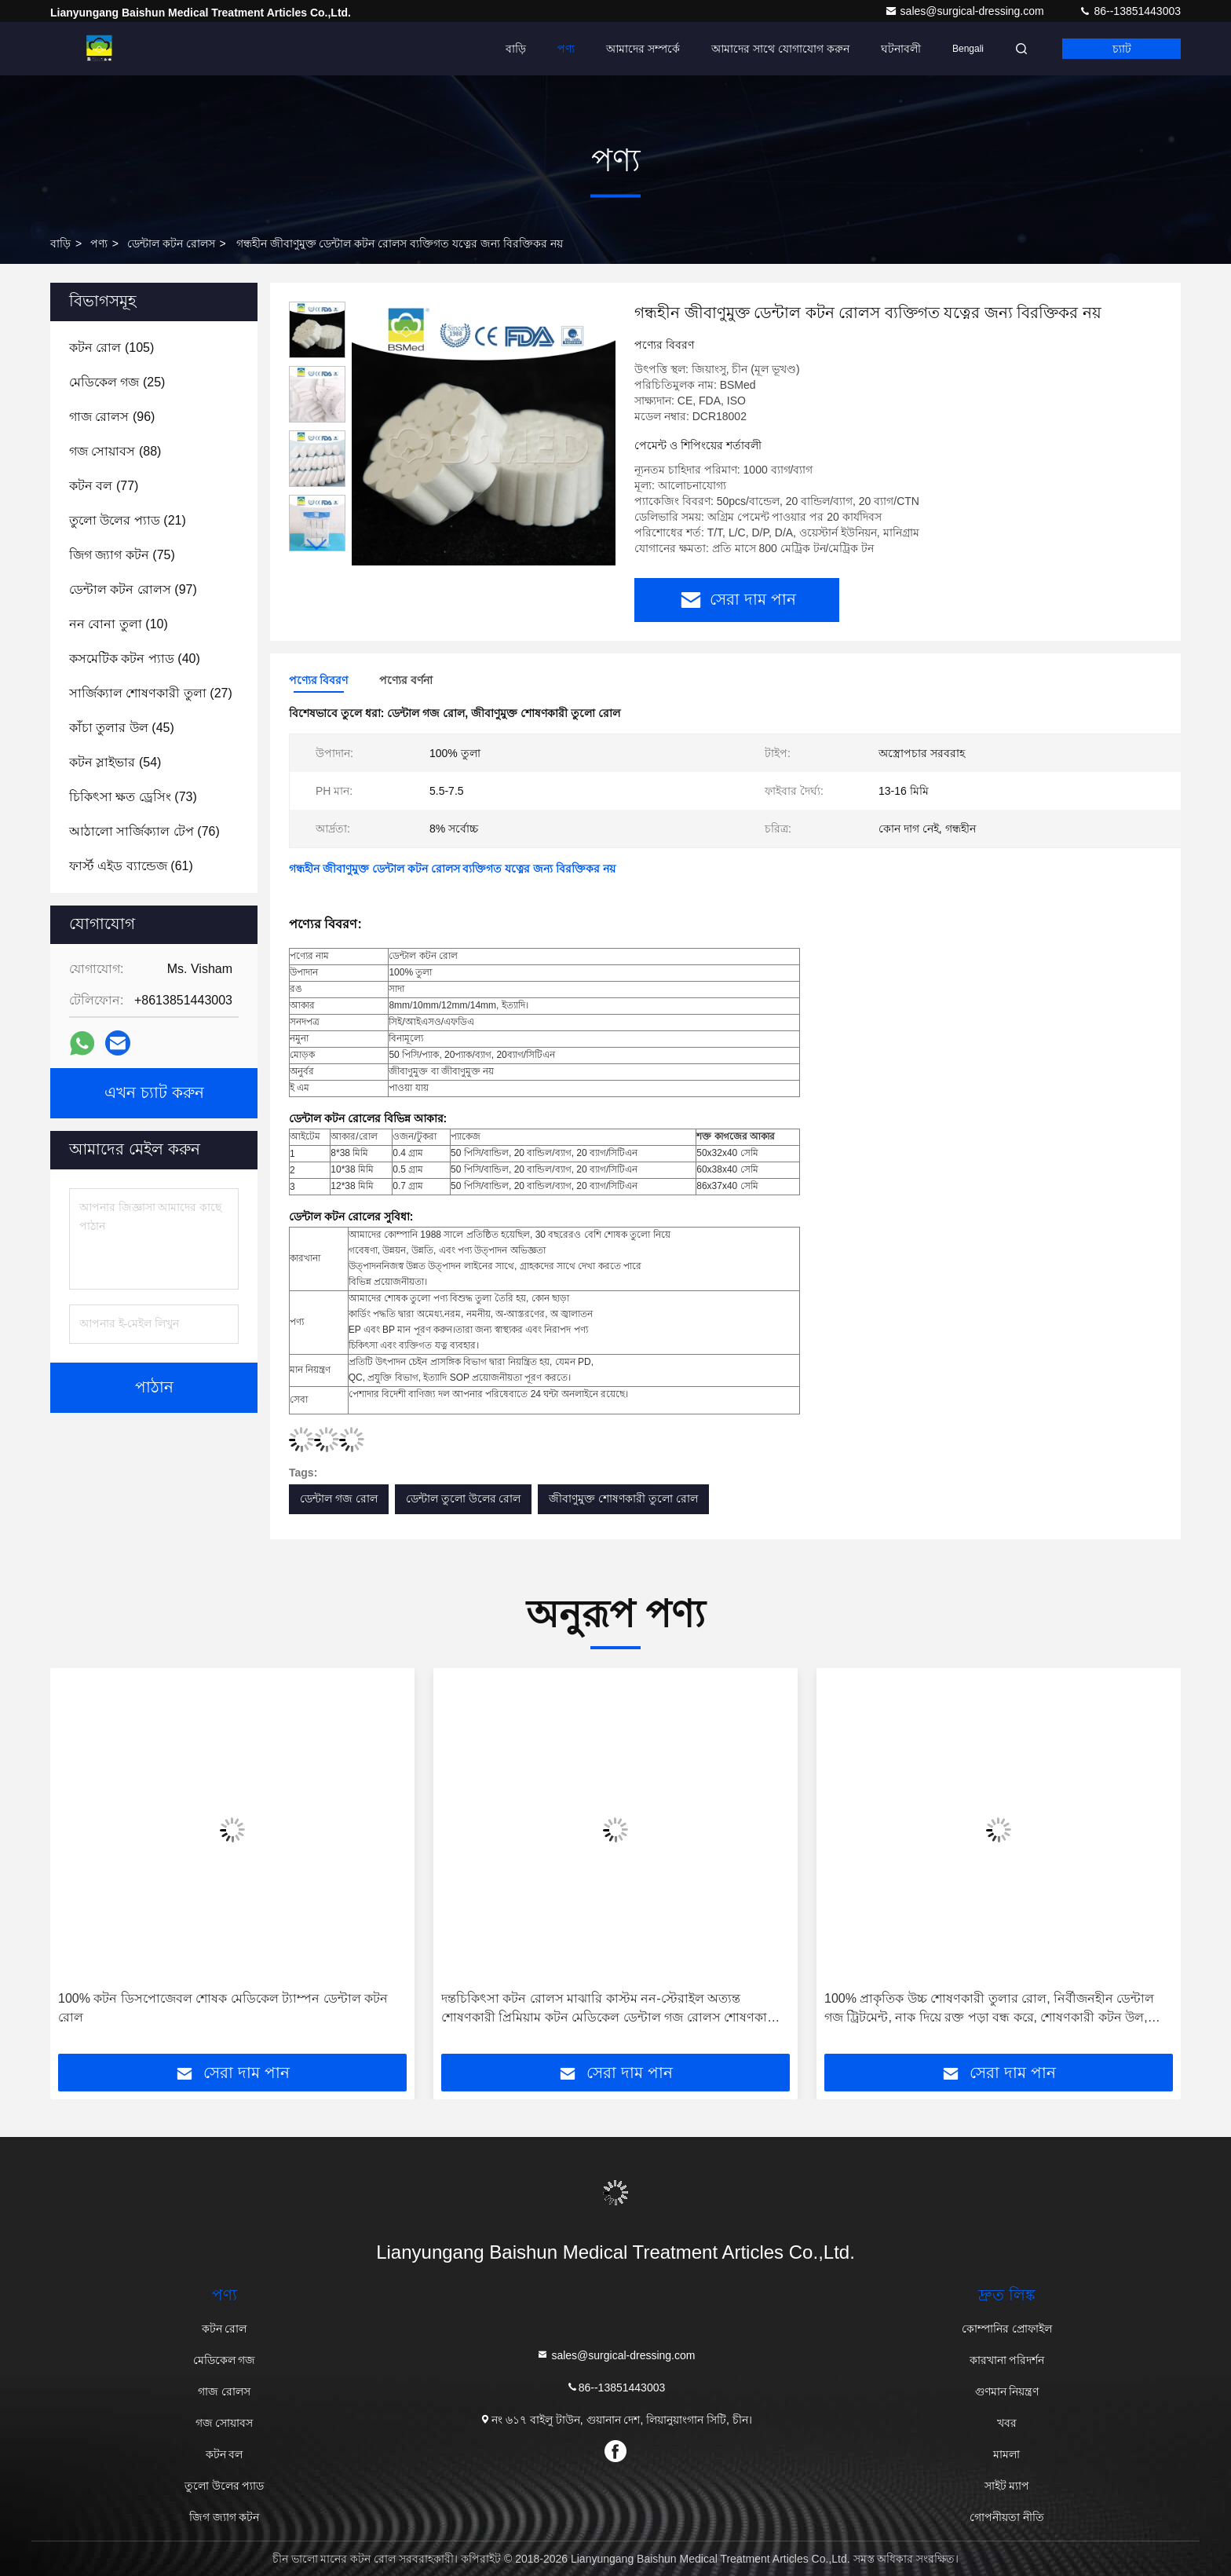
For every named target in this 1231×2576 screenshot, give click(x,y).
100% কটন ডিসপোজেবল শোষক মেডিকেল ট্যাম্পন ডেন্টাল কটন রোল (223, 2008)
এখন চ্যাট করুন (154, 1093)
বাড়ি (516, 48)
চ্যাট (1121, 48)
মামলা (1006, 2454)
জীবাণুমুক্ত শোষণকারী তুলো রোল (623, 1498)
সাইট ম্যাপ (1007, 2485)
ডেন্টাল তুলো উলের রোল (463, 1498)
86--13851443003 (1130, 11)
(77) (103, 485)
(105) (111, 347)
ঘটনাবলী (901, 48)
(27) (150, 693)
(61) (131, 866)
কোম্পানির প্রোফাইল (1007, 2328)
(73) (133, 796)
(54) (115, 762)
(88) (115, 451)
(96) (112, 416)
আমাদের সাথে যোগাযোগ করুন (780, 48)
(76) (144, 831)
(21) (127, 520)
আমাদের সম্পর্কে (643, 48)
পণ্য (566, 48)
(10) (118, 624)
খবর (1007, 2423)
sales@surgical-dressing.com (966, 11)
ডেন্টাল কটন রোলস (171, 243)
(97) (133, 589)
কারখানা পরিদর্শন (1007, 2360)
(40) (134, 658)
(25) (117, 382)
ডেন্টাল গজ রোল (339, 1498)
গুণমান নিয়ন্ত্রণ (1007, 2391)
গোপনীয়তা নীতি (1007, 2517)
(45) (121, 727)
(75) (122, 555)
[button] (317, 544)
